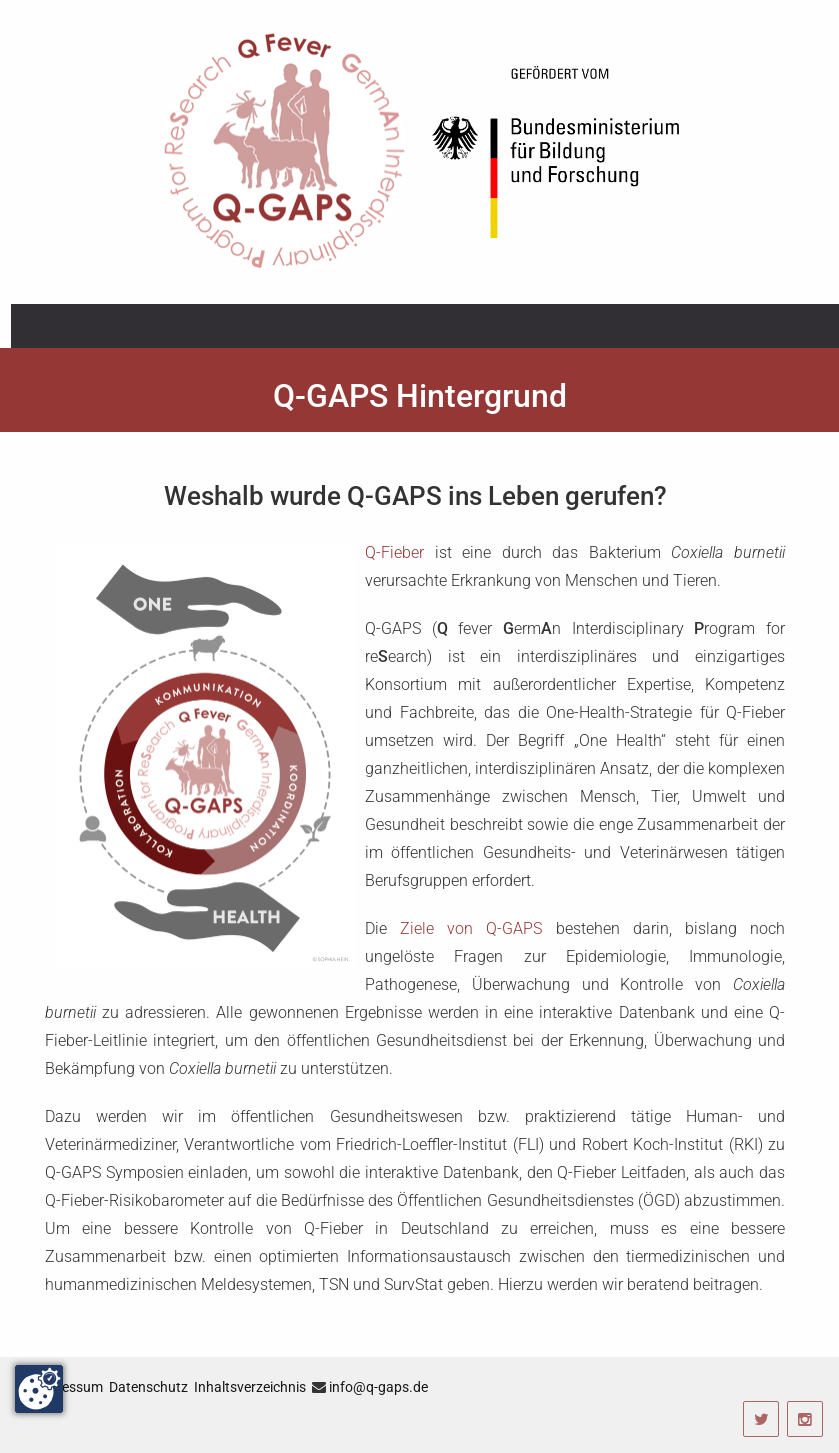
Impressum (68, 1387)
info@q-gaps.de (378, 1387)
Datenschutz (148, 1387)
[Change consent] (39, 1389)
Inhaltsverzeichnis (250, 1387)
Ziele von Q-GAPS (471, 928)
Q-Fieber (394, 552)
